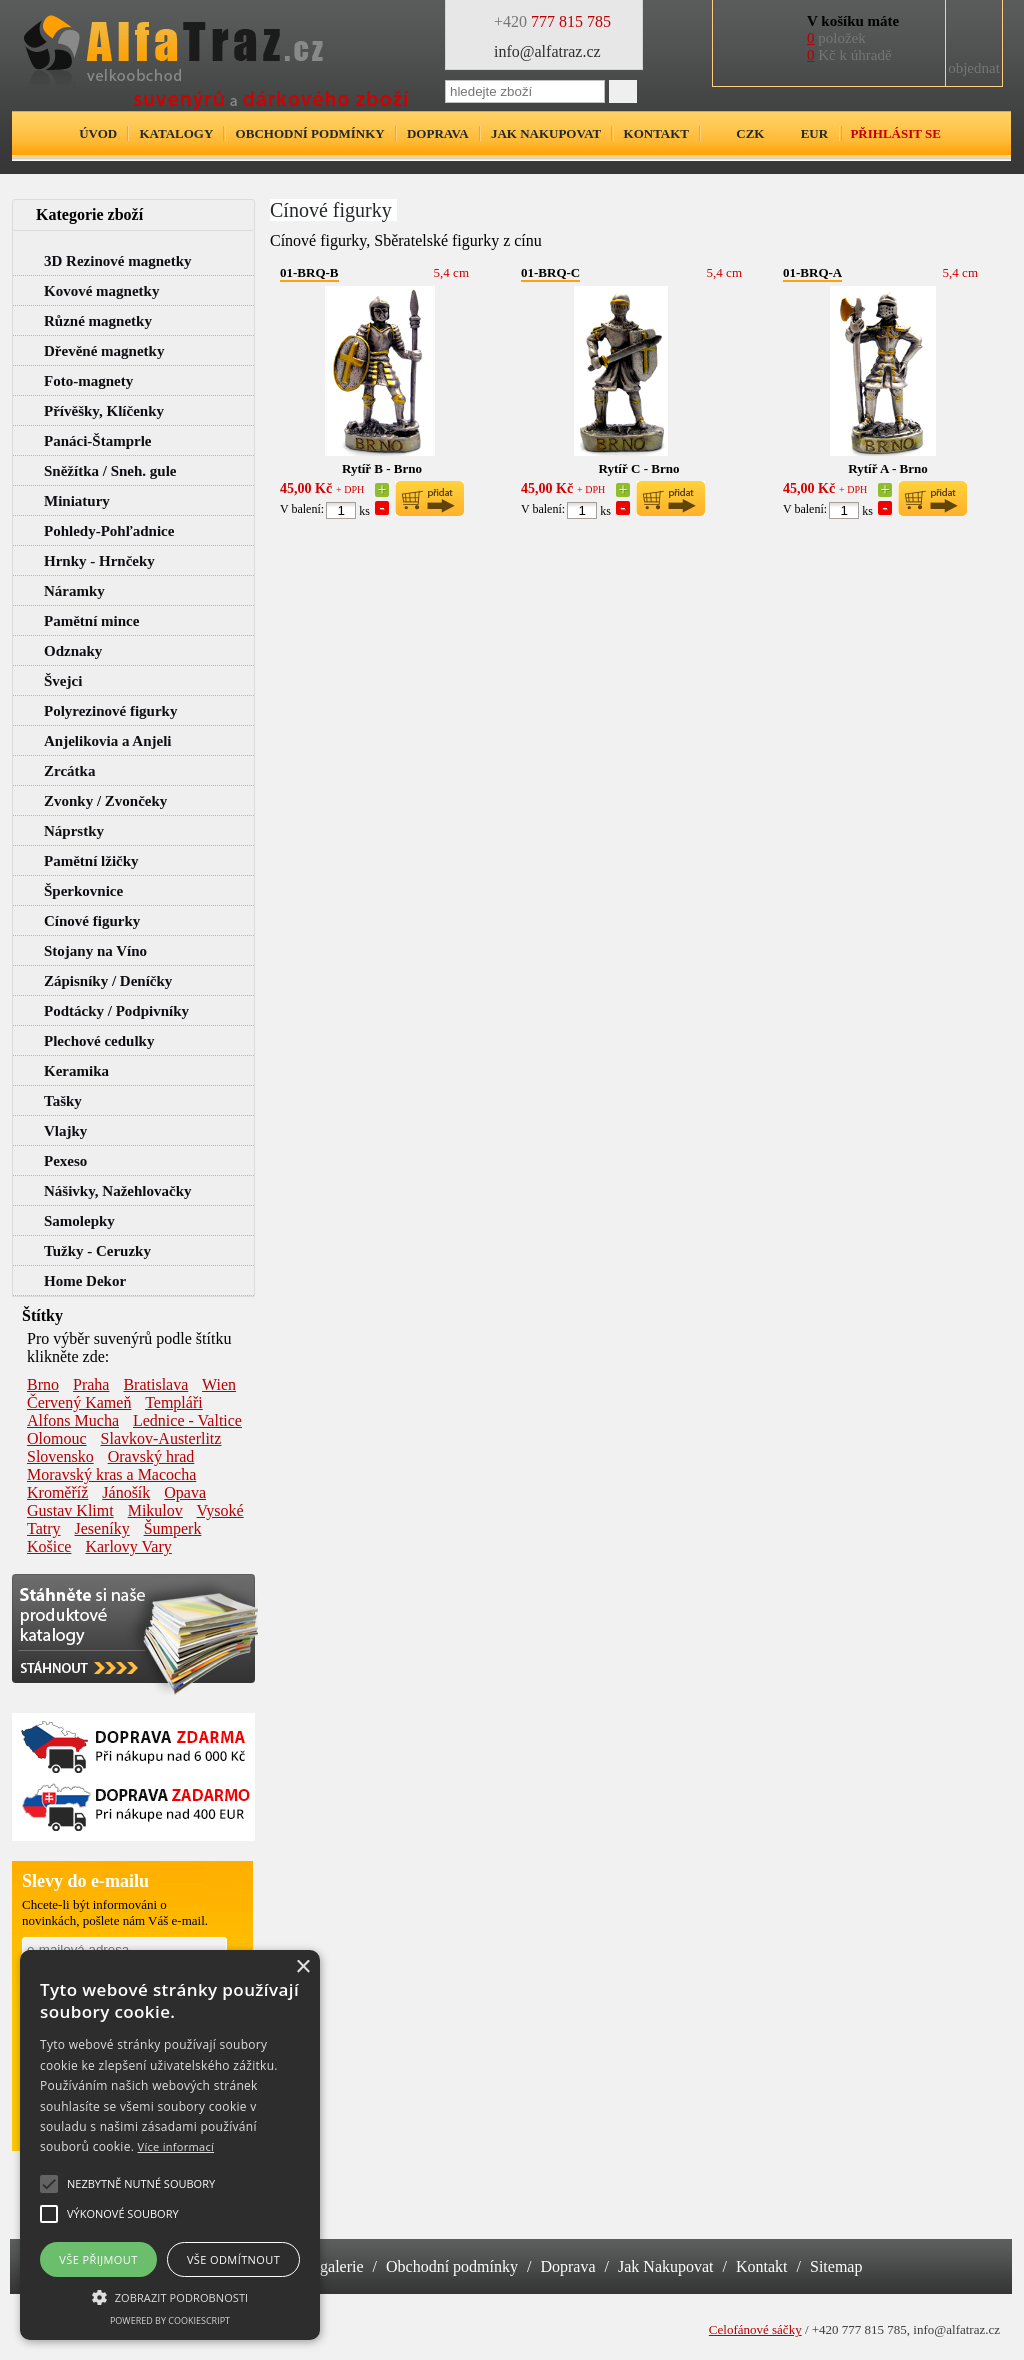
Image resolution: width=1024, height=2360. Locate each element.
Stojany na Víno (95, 951)
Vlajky (65, 1131)
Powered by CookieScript (170, 2320)
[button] (170, 2296)
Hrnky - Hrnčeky (99, 561)
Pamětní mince (91, 621)
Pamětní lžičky (91, 861)
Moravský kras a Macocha (111, 1474)
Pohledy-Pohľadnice (109, 531)
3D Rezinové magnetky (117, 261)
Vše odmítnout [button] (233, 2259)
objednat (974, 68)
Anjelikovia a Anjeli (108, 741)
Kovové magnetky (101, 291)
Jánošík (126, 1492)
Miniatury (77, 501)
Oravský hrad (151, 1456)
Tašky (63, 1101)
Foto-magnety (88, 381)
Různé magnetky (98, 321)
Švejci (63, 681)
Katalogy (176, 133)
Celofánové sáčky (755, 2329)
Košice (49, 1546)
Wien (219, 1384)
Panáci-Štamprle (97, 441)
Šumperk (173, 1528)
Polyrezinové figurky (110, 711)
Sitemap (836, 2266)
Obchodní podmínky (310, 133)
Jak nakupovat (546, 133)
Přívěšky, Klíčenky (104, 411)
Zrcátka (69, 771)
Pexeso (65, 1161)
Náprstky (74, 831)
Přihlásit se (895, 133)
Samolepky (79, 1221)
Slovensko (60, 1456)
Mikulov (155, 1510)
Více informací (176, 2146)
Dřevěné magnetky (104, 351)
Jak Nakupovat (666, 2266)
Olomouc (57, 1438)
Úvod (98, 133)
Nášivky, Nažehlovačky (118, 1191)
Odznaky (73, 651)
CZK (750, 133)
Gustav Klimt (70, 1510)
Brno (43, 1384)
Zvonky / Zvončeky (105, 801)
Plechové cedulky (99, 1041)
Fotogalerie (327, 2266)
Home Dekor (85, 1281)
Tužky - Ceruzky (97, 1251)
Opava (185, 1492)
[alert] (170, 2145)
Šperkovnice (83, 891)
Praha (91, 1384)
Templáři (174, 1402)
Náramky (74, 591)
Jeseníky (102, 1528)
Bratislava (155, 1384)
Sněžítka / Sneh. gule (110, 471)
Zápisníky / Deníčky (108, 981)
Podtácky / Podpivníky (116, 1011)
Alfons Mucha (73, 1420)
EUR (814, 133)
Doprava (438, 133)
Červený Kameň (79, 1402)
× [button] (302, 1967)
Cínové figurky (92, 921)
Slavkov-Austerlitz (161, 1438)
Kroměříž (57, 1492)
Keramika (76, 1071)
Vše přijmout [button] (98, 2259)
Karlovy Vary (128, 1546)
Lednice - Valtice (187, 1420)
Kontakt (657, 133)
